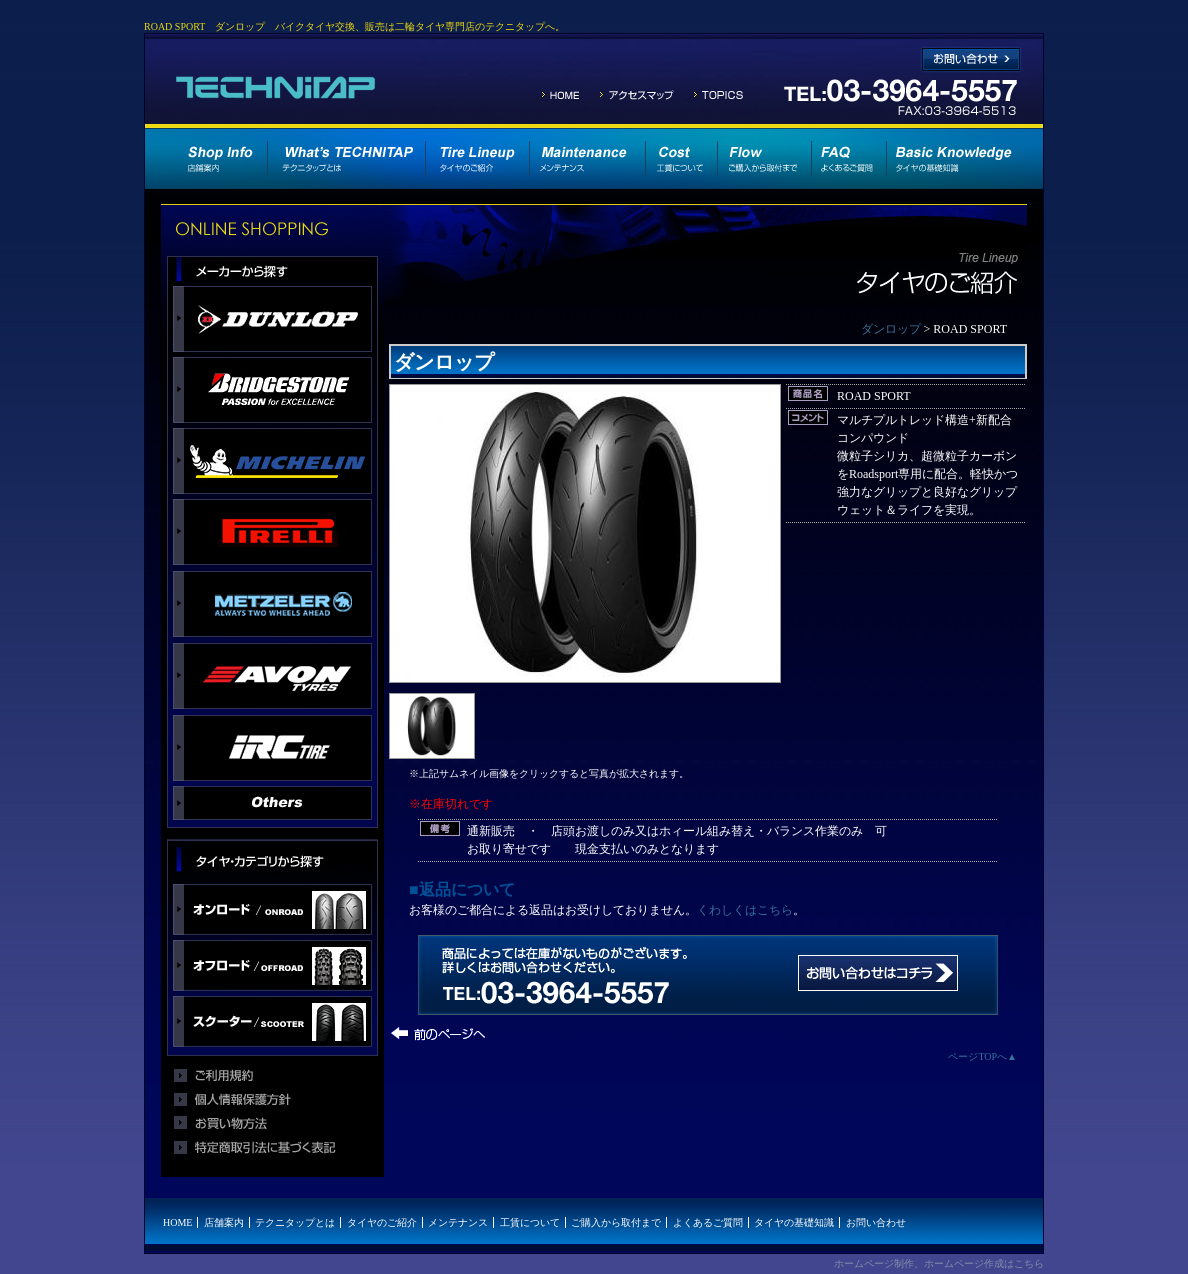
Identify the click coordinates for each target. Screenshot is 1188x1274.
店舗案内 (224, 1222)
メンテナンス (458, 1222)
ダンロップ (891, 329)
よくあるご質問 (708, 1222)
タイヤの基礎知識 (794, 1222)
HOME (177, 1222)
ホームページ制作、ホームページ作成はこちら (939, 1263)
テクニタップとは (295, 1222)
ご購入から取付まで (616, 1222)
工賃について (530, 1222)
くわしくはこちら (745, 910)
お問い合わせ (876, 1222)
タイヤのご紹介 (382, 1222)
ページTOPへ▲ (982, 1056)
